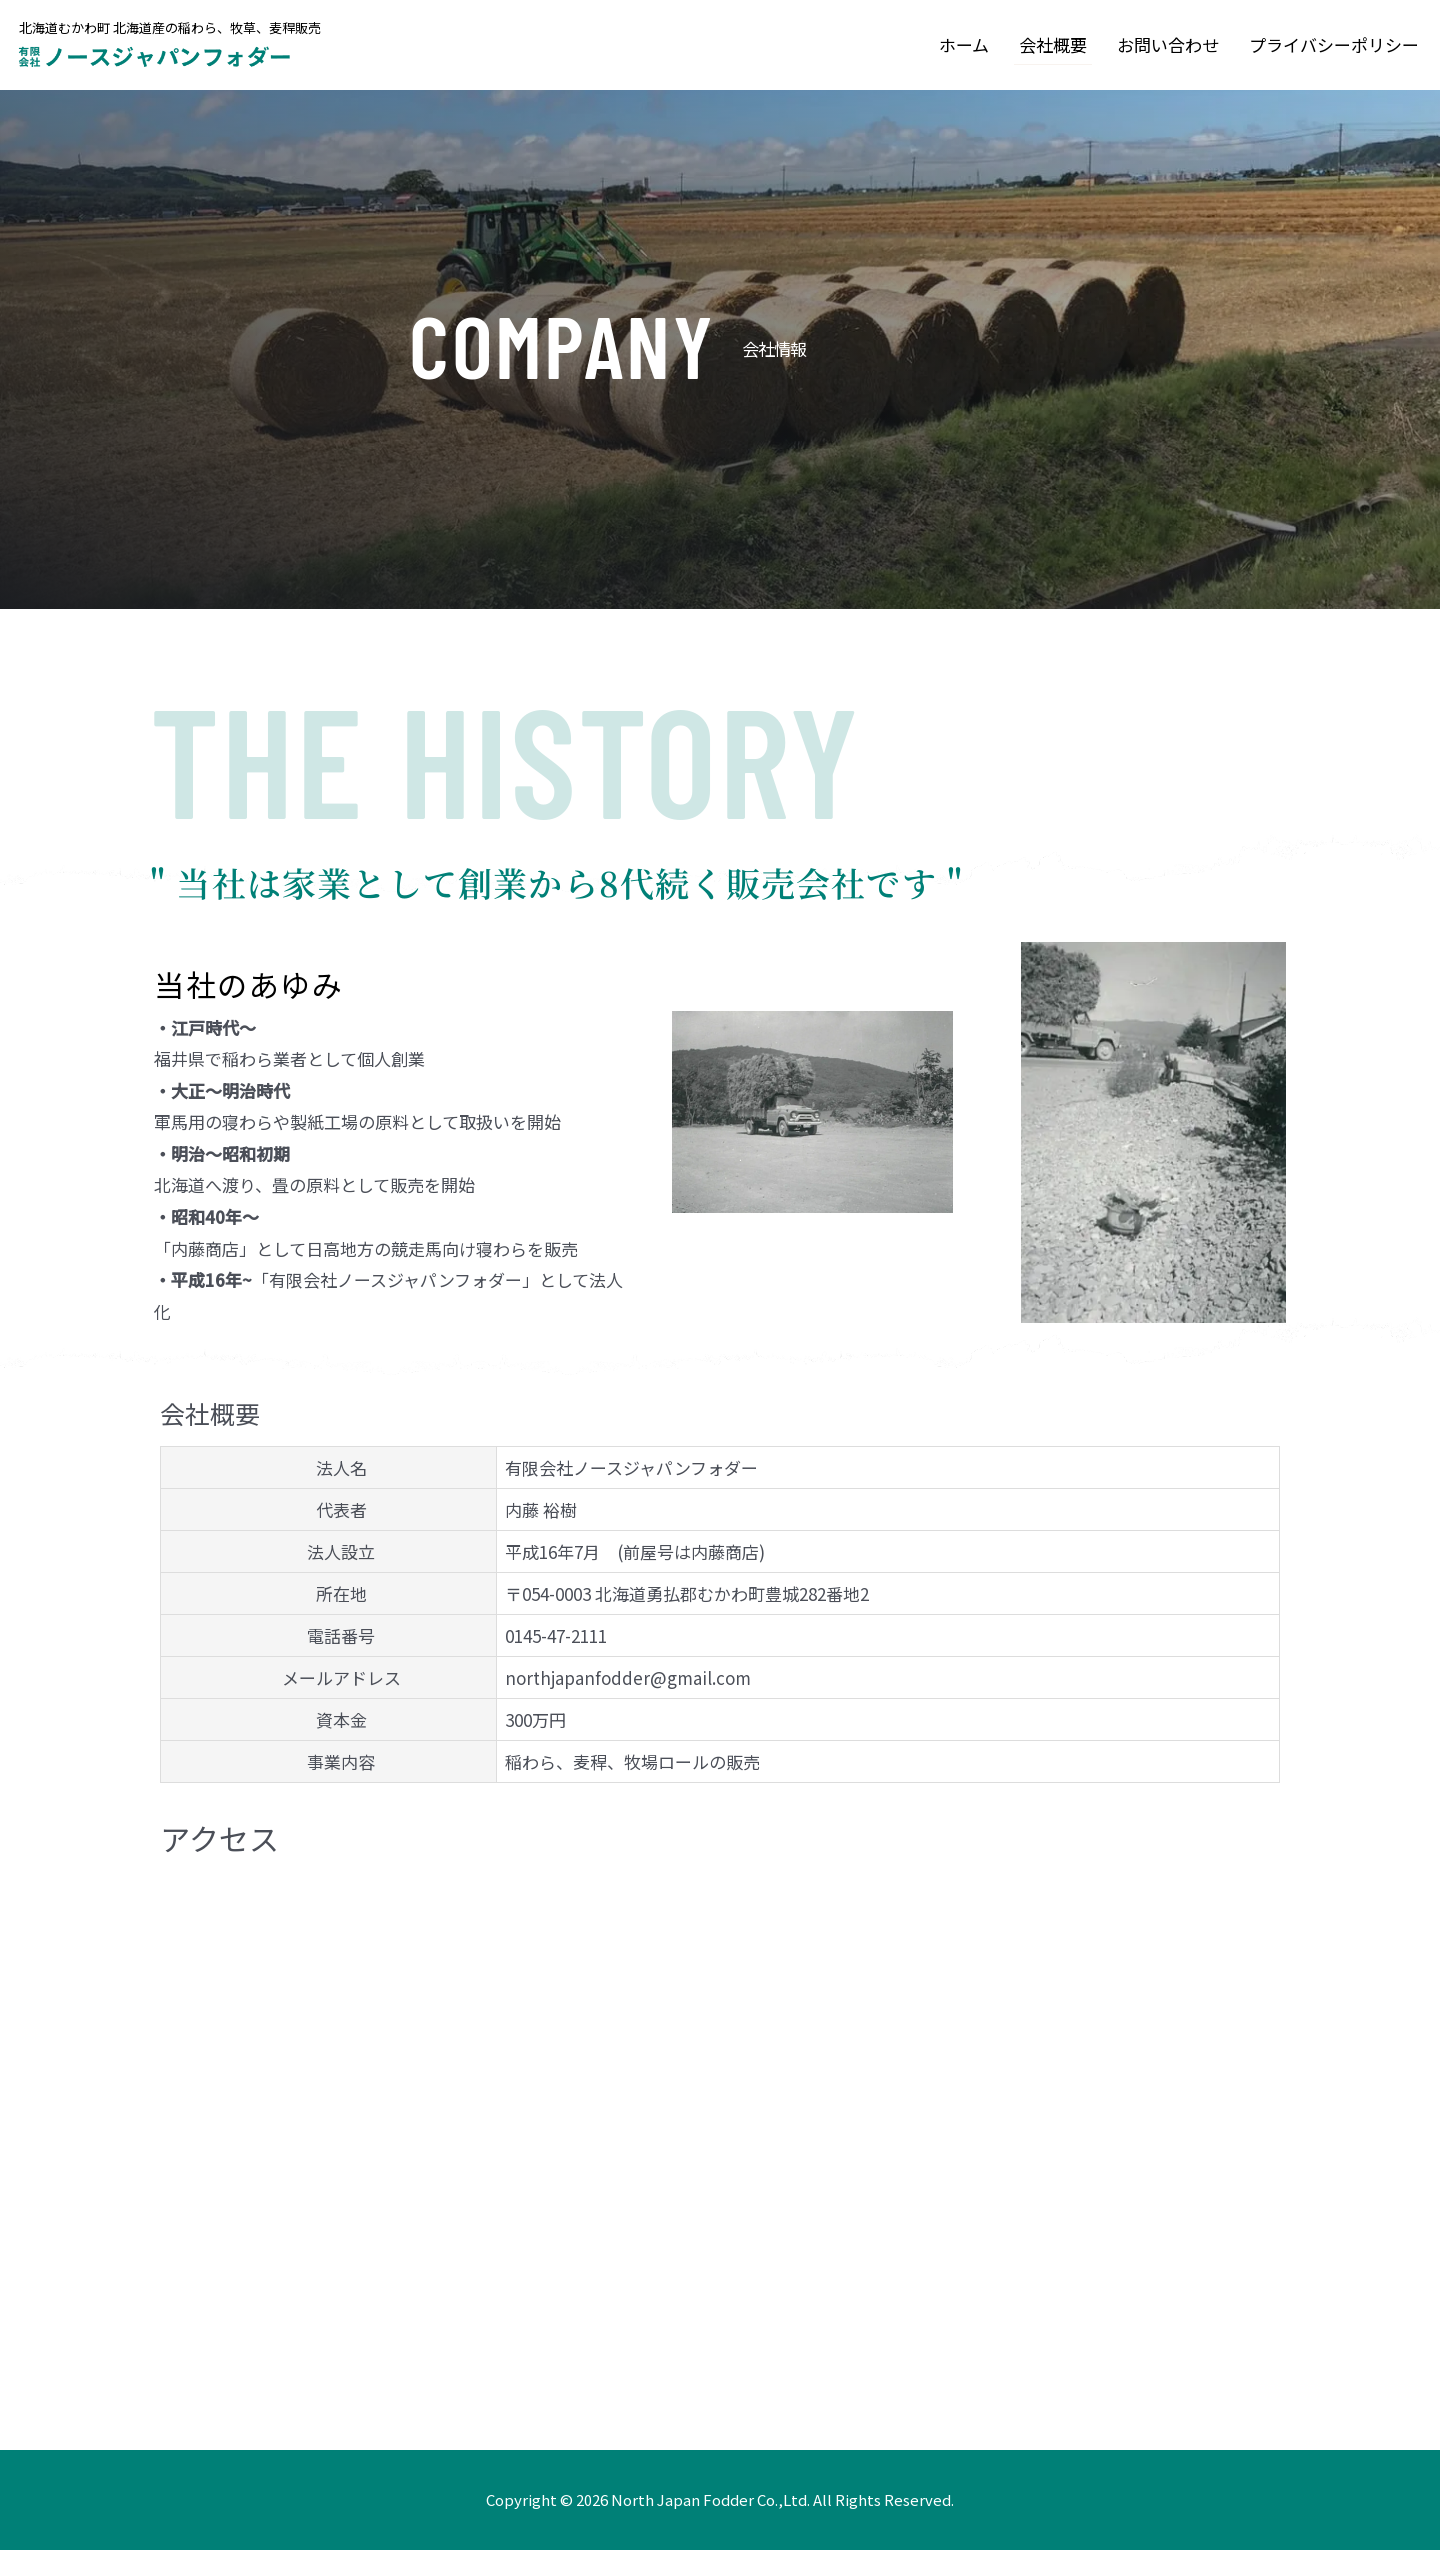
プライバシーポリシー (1334, 44)
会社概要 (1053, 44)
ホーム (964, 44)
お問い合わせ (1168, 44)
